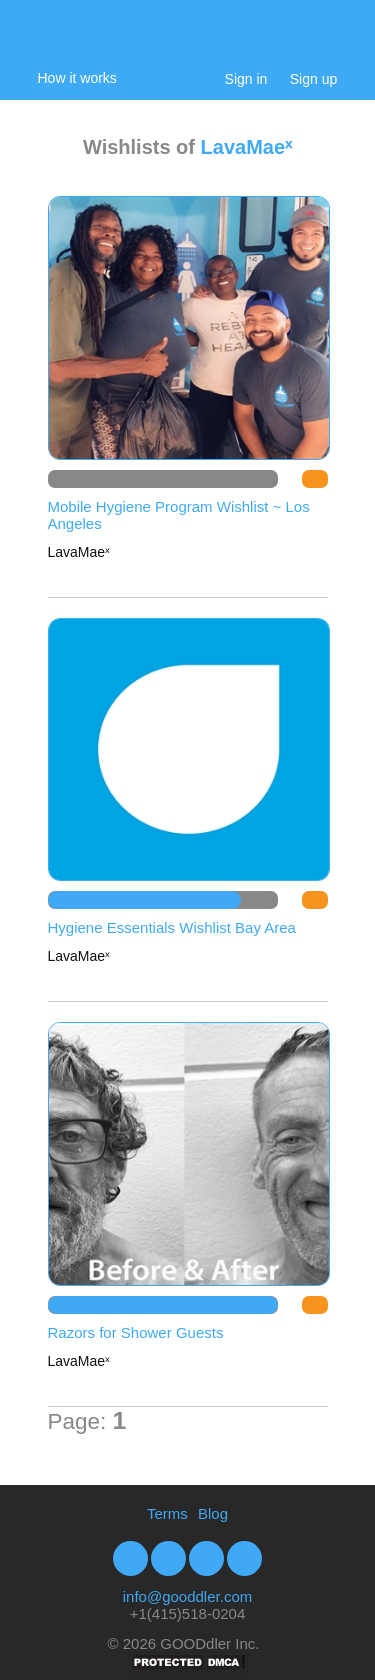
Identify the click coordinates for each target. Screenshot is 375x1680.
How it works (77, 78)
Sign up (313, 79)
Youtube (206, 1558)
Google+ (244, 1558)
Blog (213, 1513)
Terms (167, 1513)
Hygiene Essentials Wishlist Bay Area (172, 927)
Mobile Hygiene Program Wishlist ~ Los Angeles (179, 515)
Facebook (130, 1558)
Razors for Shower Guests (136, 1332)
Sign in (246, 79)
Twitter (168, 1558)
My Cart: (328, 42)
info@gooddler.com (187, 1596)
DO (315, 479)
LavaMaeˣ (247, 147)
